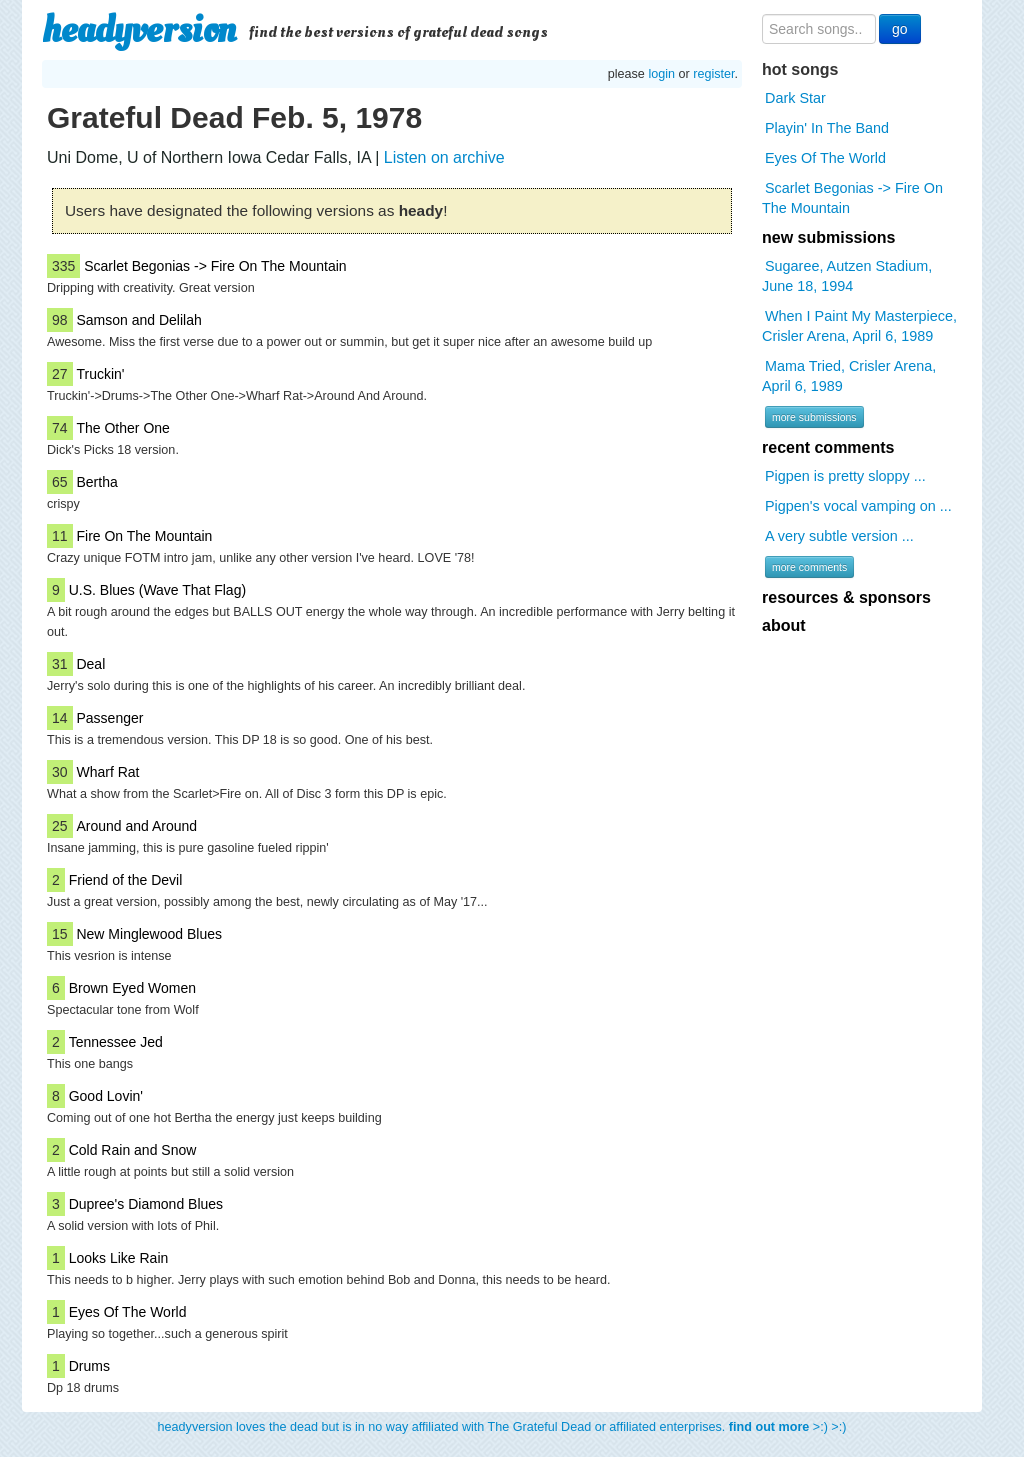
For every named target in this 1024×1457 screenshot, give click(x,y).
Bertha (96, 482)
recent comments (828, 447)
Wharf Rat (107, 772)
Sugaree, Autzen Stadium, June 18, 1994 (847, 276)
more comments (809, 567)
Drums (89, 1366)
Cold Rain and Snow (133, 1150)
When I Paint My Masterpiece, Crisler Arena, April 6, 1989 (859, 326)
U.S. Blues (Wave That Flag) (157, 590)
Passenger (109, 718)
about (784, 625)
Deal (90, 664)
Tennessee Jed (116, 1042)
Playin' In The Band (827, 128)
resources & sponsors (846, 597)
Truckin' (100, 374)
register (713, 74)
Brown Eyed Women (132, 988)
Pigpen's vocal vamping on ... (858, 506)
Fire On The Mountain (144, 536)
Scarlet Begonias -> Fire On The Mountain (215, 266)
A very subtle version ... (839, 536)
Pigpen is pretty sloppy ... (845, 476)
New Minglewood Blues (149, 934)
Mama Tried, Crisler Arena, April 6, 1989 (849, 376)
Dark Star (795, 98)
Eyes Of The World (128, 1312)
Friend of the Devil (126, 880)
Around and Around (136, 826)
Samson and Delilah (138, 320)
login (661, 74)
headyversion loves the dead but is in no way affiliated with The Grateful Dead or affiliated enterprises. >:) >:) (502, 1427)
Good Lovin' (106, 1096)
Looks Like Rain (119, 1258)
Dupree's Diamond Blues (146, 1204)
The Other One (122, 428)
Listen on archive (444, 157)
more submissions (814, 417)
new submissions (828, 237)
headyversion (139, 30)
